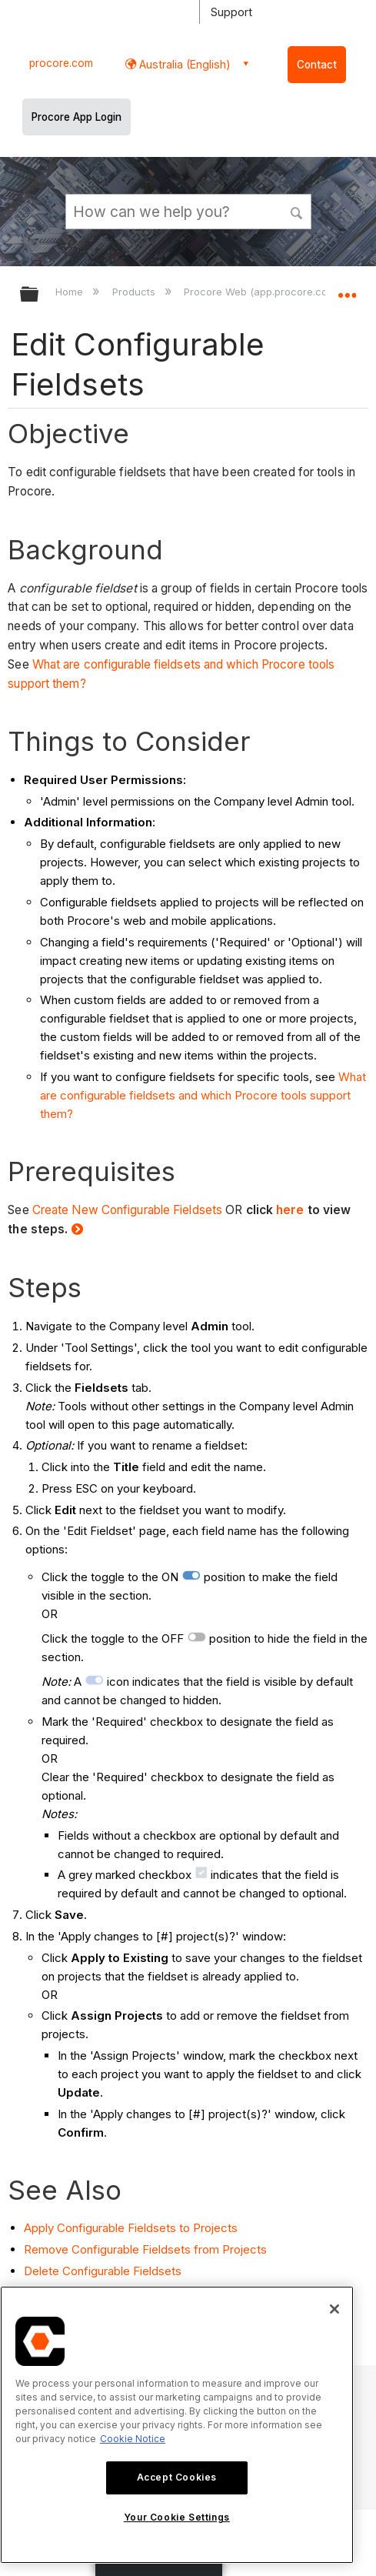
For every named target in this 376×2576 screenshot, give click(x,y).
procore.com (61, 63)
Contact (317, 64)
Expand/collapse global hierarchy (39, 295)
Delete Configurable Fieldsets (102, 2271)
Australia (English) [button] (183, 64)
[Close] (334, 2309)
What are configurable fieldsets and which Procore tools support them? (203, 1095)
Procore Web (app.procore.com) (263, 291)
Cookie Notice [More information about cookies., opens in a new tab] (132, 2438)
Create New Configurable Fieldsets (127, 1210)
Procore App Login (76, 117)
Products (135, 291)
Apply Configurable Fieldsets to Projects (131, 2228)
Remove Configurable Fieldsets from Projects (145, 2249)
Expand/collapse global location (347, 289)
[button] (296, 210)
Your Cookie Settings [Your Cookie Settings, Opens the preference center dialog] (177, 2517)
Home (70, 291)
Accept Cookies (177, 2477)
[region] (177, 2425)
